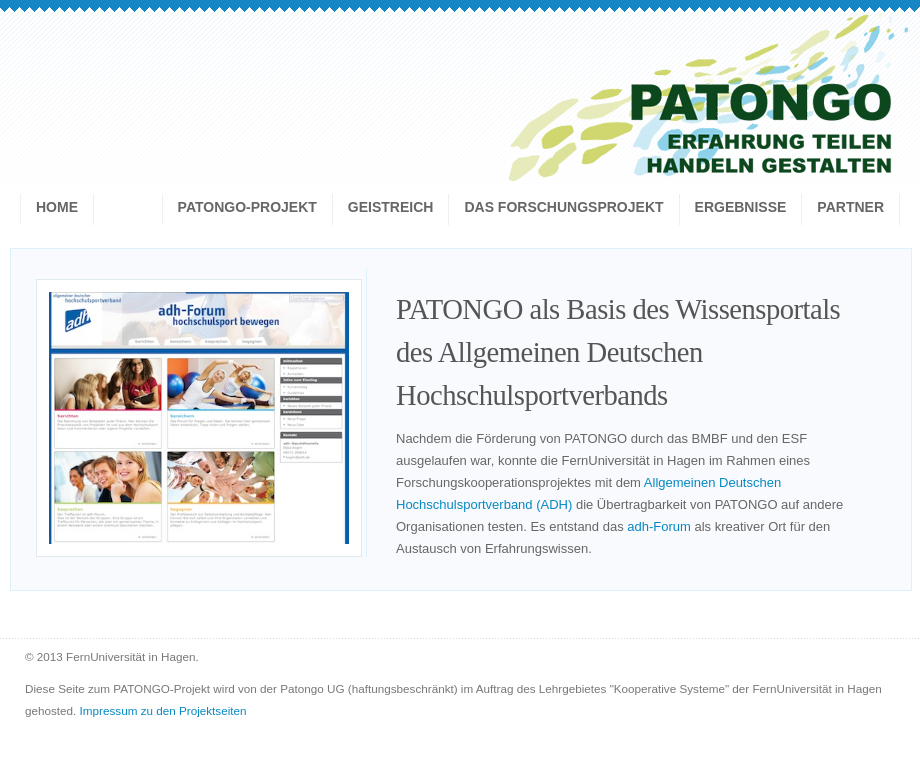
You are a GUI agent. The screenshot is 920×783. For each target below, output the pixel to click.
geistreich (391, 207)
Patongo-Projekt (247, 207)
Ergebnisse (741, 207)
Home (57, 207)
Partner (850, 207)
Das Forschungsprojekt (563, 207)
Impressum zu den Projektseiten (163, 710)
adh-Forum (659, 526)
